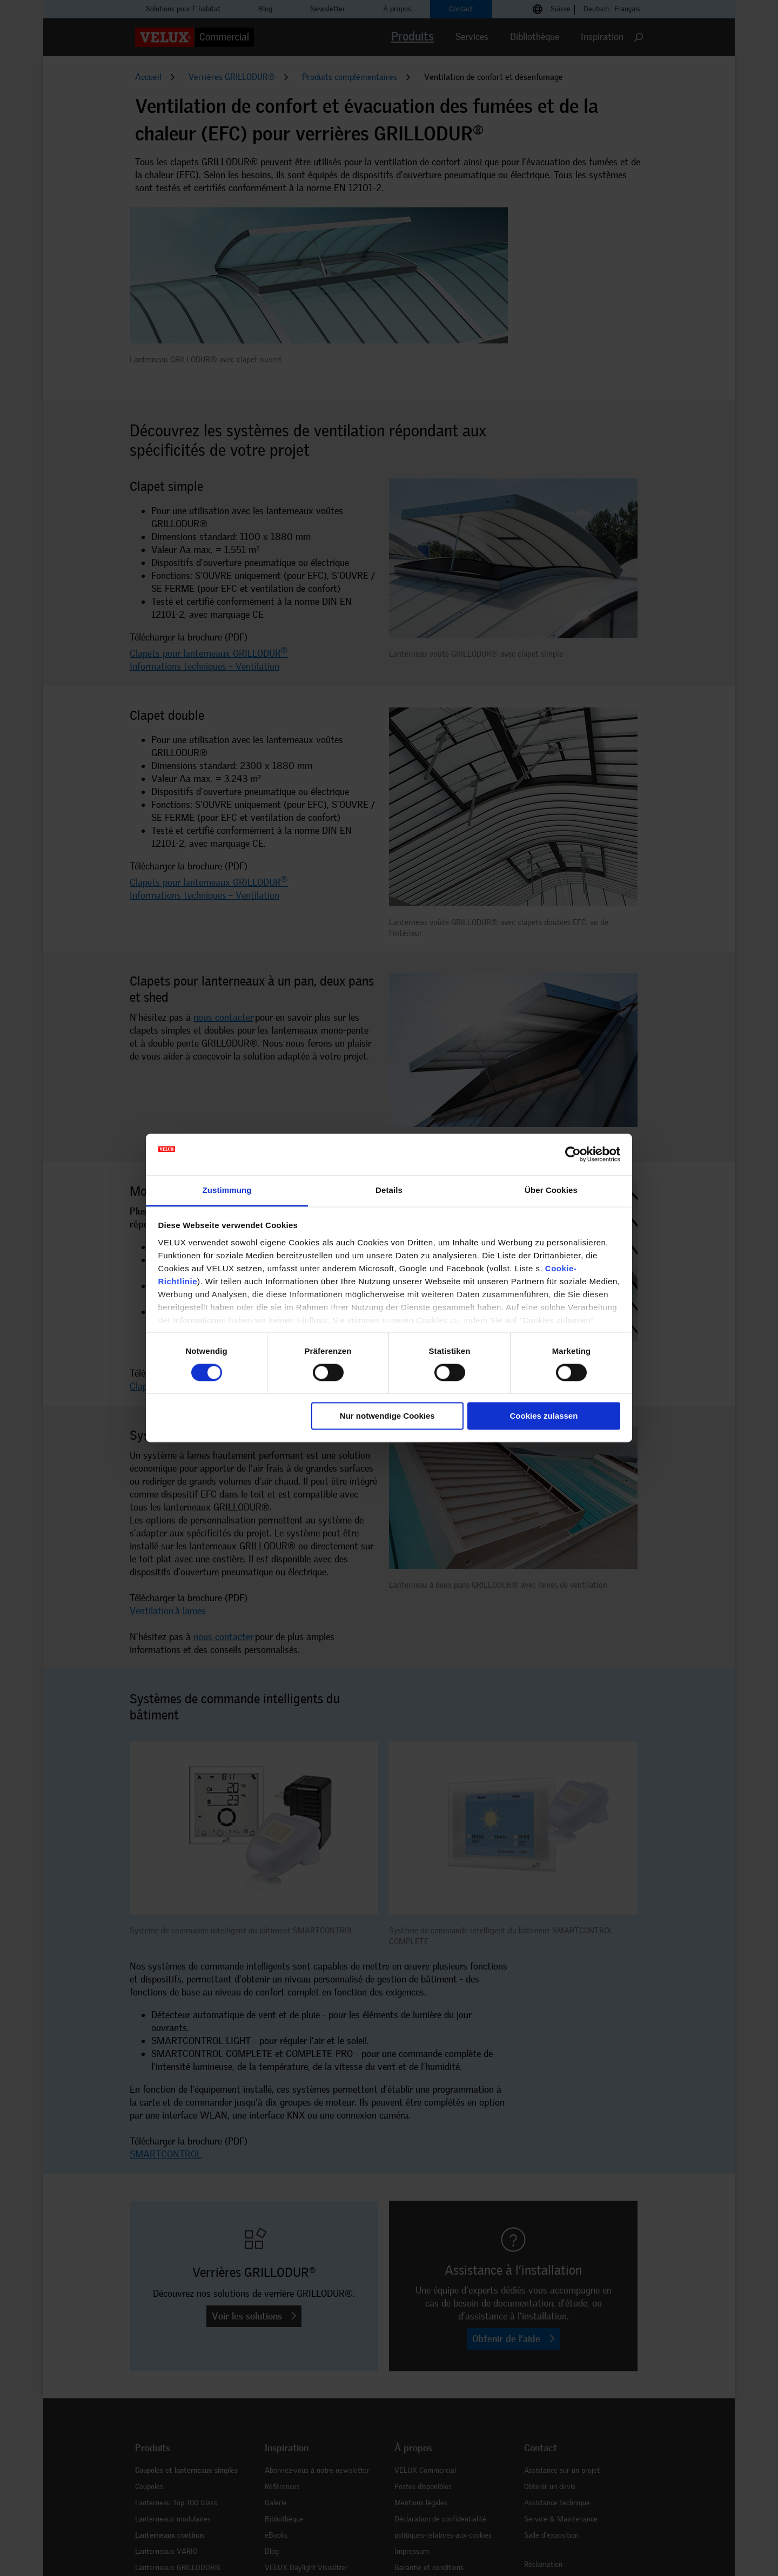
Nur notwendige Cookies (387, 1415)
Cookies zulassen (543, 1415)
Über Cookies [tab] (551, 1190)
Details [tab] (389, 1190)
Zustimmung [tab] (227, 1190)
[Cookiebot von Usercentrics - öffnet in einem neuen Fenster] (573, 1155)
